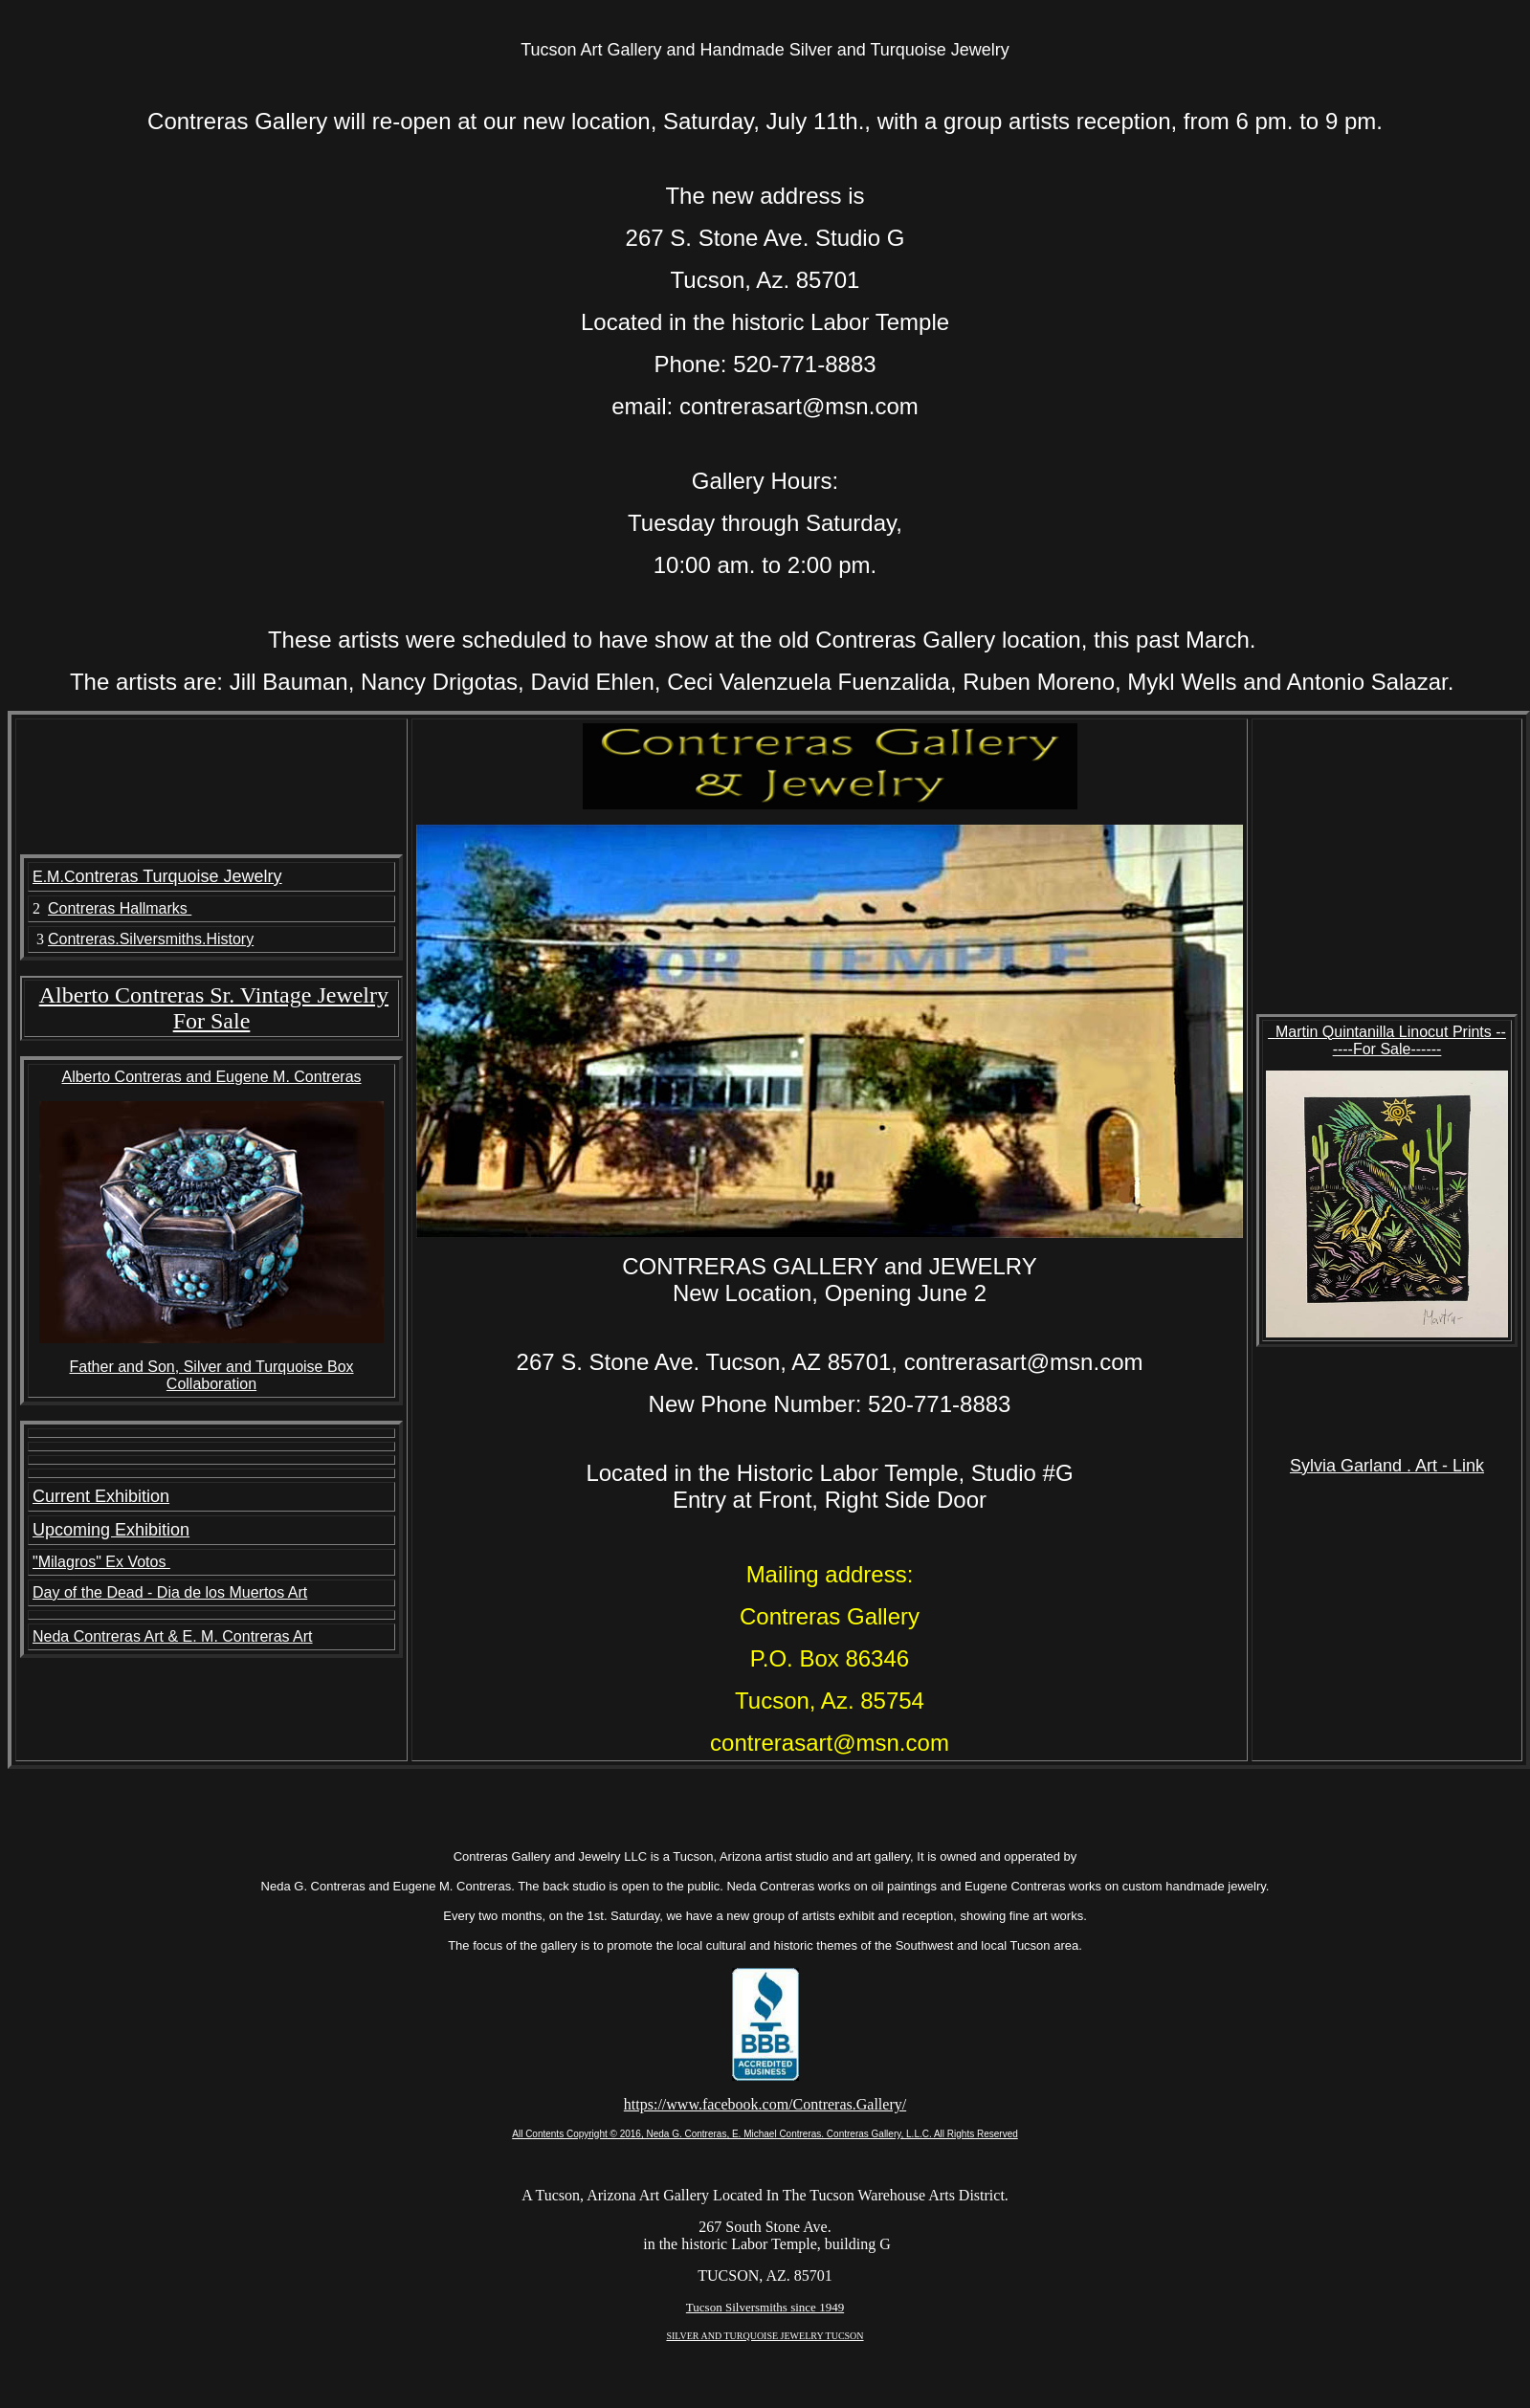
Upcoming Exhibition (111, 1529)
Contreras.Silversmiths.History (151, 939)
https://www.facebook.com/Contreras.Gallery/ (765, 2104)
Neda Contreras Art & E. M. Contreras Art (173, 1636)
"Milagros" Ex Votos (101, 1562)
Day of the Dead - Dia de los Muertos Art (170, 1592)
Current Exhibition (101, 1496)
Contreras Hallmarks (119, 908)
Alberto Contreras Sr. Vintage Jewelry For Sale (213, 1008)
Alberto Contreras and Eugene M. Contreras (211, 1077)
